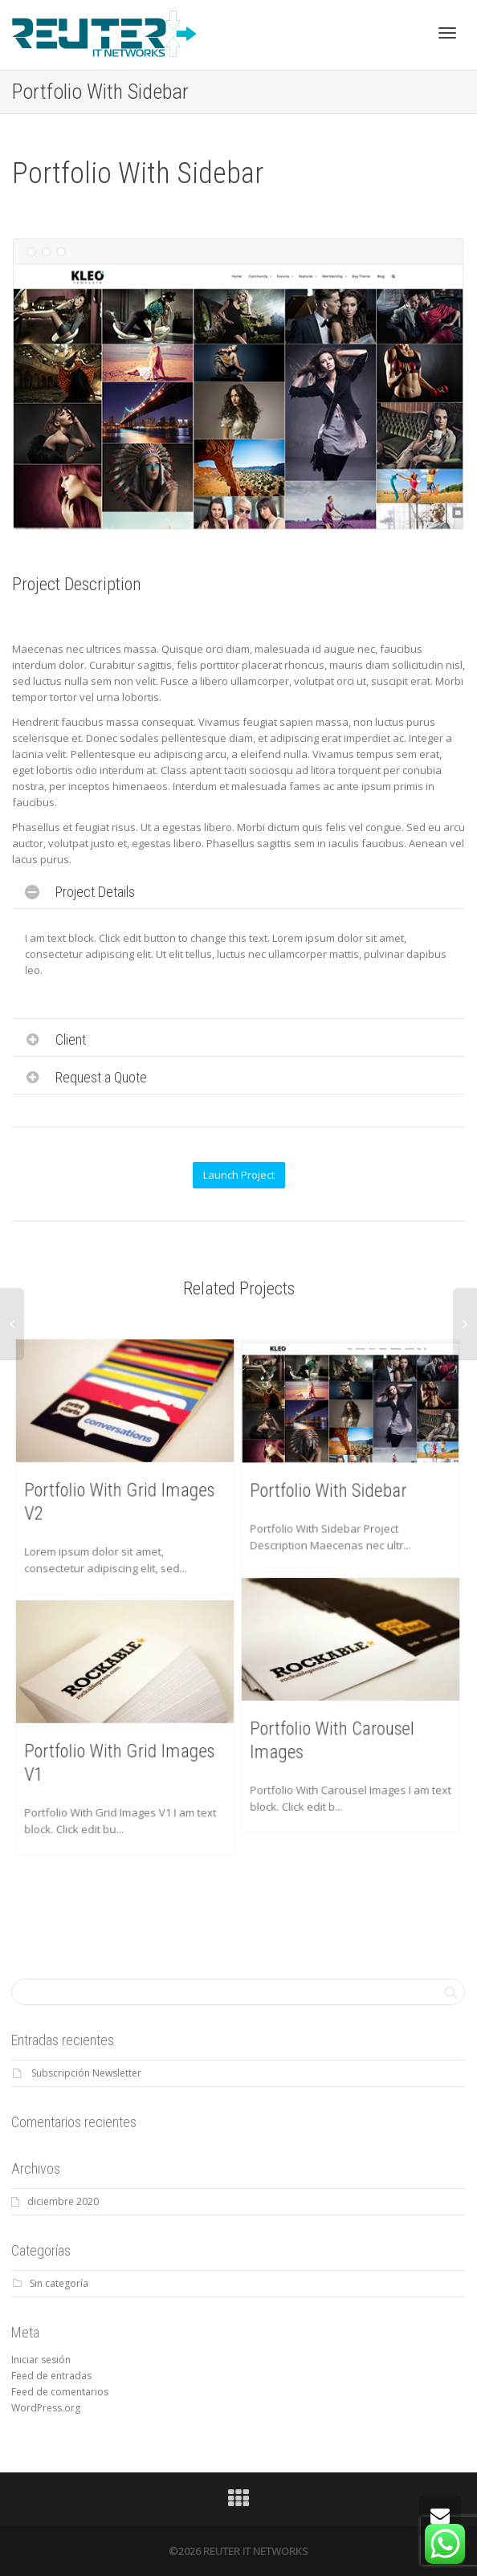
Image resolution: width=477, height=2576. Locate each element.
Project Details (95, 891)
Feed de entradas (51, 2375)
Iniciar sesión (41, 2359)
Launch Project (239, 1175)
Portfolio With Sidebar (332, 1485)
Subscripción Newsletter (86, 2073)
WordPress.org (45, 2408)
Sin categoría (59, 2283)
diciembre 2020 (63, 2201)
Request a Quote (101, 1077)
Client (70, 1039)
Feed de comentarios (59, 2392)
